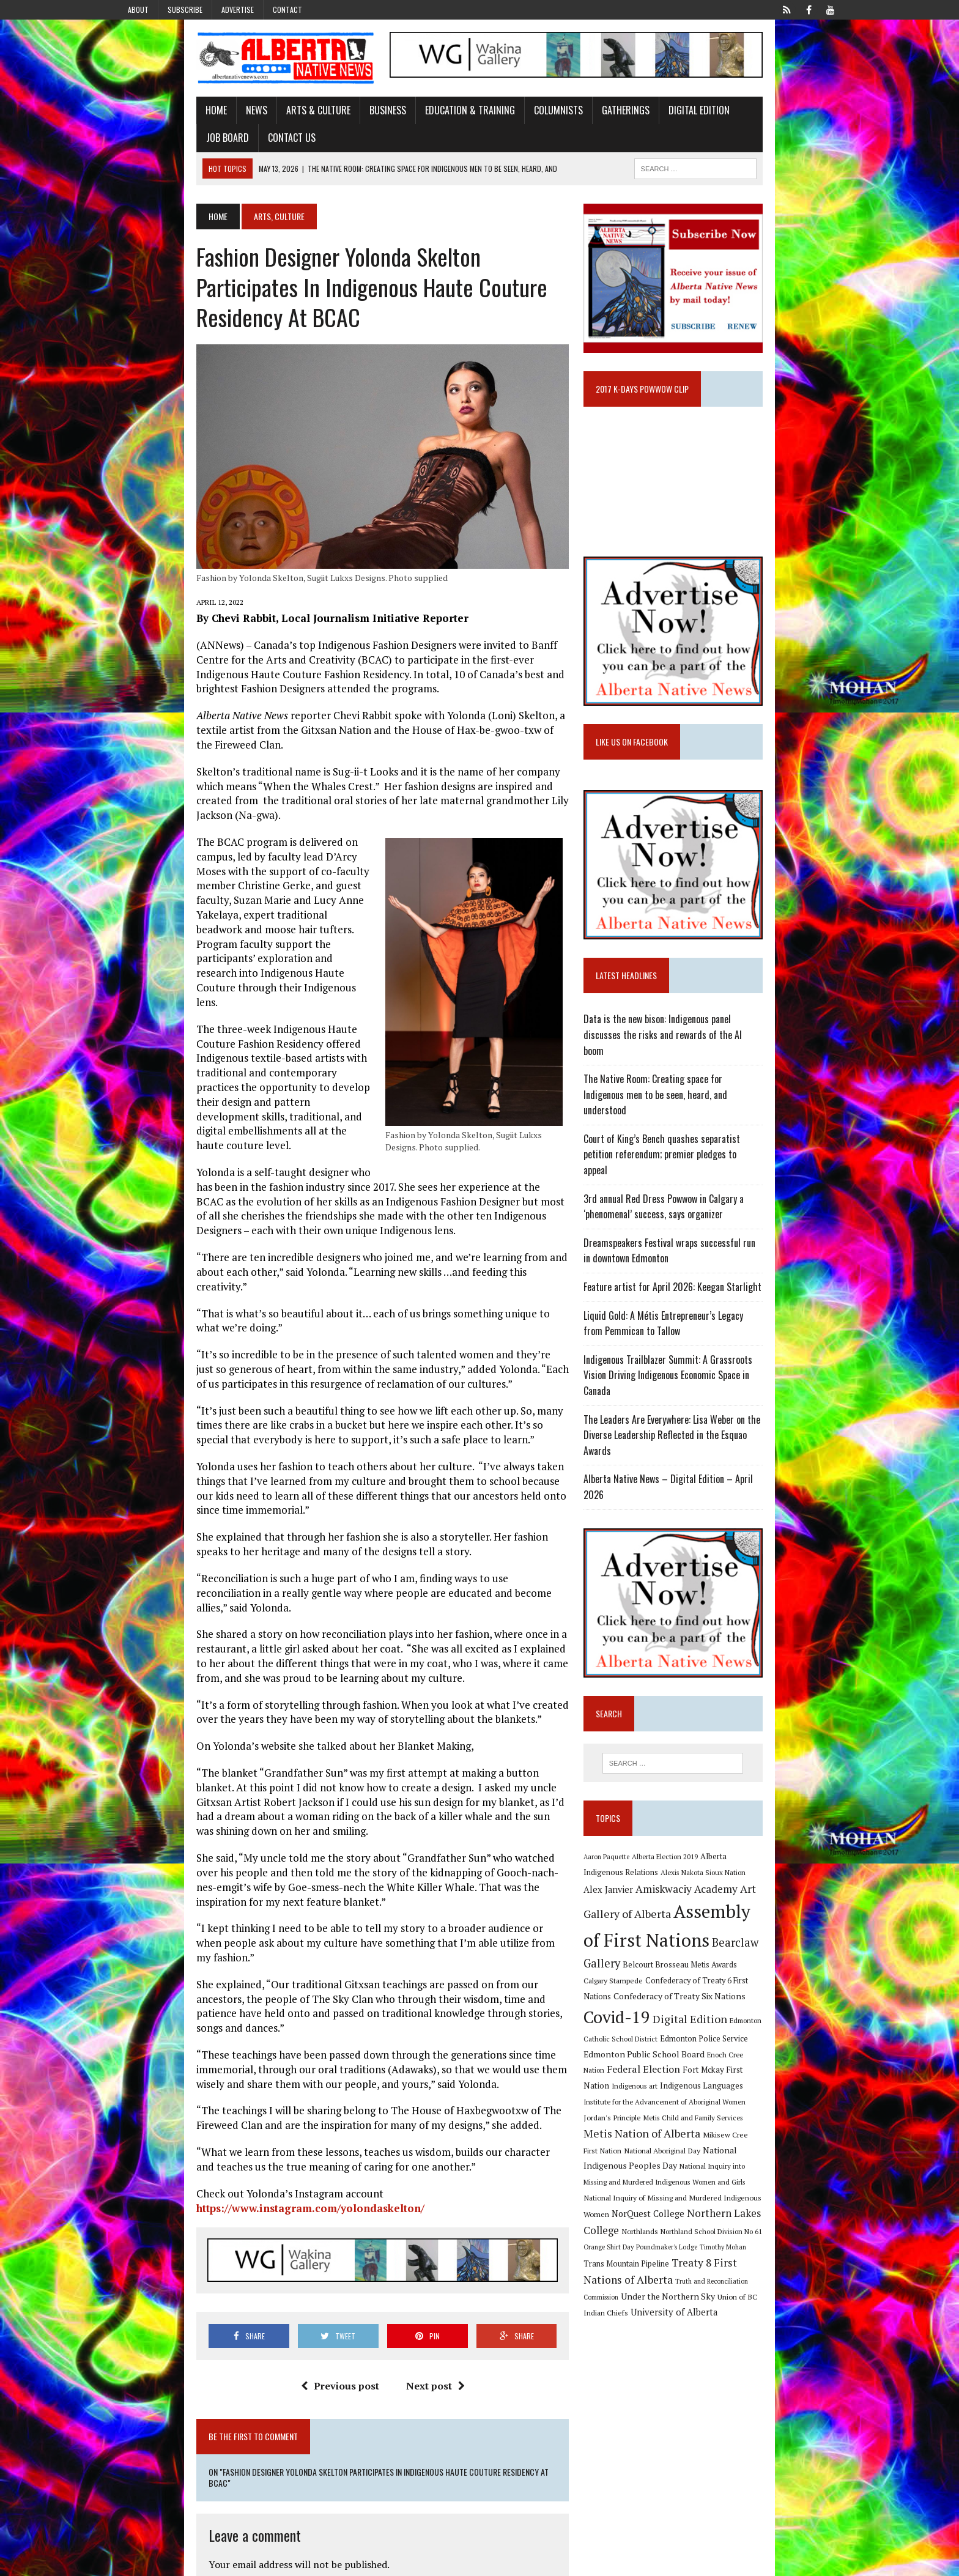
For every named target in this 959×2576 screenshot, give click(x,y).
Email (144, 2438)
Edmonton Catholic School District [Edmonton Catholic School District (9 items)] (742, 2010)
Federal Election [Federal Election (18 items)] (671, 2041)
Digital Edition (621, 124)
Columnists (480, 124)
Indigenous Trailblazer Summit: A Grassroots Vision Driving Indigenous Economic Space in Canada (723, 1400)
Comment (153, 2305)
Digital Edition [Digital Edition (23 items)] (649, 2009)
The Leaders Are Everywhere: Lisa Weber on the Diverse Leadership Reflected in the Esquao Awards (715, 1444)
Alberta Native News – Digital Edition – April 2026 (708, 1480)
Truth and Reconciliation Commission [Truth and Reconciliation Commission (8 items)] (758, 2204)
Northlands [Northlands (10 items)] (819, 2155)
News (179, 124)
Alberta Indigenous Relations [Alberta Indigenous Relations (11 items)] (779, 1870)
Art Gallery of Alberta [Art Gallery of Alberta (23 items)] (710, 1902)
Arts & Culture (241, 124)
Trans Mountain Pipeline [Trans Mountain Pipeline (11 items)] (703, 2187)
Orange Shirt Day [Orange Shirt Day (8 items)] (741, 2171)
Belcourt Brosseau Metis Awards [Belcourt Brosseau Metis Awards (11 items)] (757, 1950)
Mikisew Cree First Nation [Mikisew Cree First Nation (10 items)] (773, 2091)
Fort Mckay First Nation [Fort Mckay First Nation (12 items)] (755, 2041)
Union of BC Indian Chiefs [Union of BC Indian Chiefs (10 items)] (725, 2220)
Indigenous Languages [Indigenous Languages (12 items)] (664, 2057)
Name (144, 2400)
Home (138, 124)
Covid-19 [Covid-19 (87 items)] (779, 1987)
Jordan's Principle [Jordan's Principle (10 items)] (699, 2073)
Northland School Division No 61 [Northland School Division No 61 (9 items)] (662, 2170)
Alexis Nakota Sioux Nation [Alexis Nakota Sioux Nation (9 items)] (654, 1886)
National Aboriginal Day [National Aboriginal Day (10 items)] (650, 2106)
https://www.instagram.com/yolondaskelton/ (422, 1927)
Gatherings (548, 124)
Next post (408, 2116)
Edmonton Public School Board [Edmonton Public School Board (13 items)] (724, 2026)
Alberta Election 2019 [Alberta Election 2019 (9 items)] (693, 1870)
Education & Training (392, 124)
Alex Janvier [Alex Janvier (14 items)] (724, 1886)
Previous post (313, 2116)
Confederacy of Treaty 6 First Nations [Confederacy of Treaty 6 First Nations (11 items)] (739, 1966)
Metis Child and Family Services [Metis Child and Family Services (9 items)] (781, 2073)
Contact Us (756, 124)
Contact (287, 9)
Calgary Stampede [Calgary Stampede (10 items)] (641, 1966)
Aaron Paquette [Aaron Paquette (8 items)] (634, 1870)
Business (310, 124)
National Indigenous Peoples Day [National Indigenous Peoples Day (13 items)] (755, 2106)
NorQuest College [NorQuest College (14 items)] (648, 2154)
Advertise (237, 9)
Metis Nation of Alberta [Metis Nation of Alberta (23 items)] (670, 2089)
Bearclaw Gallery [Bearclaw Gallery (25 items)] (654, 1949)
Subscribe (185, 9)
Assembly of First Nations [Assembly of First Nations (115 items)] (715, 1926)
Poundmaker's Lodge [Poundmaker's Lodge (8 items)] (798, 2171)
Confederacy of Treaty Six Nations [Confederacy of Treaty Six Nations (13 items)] (678, 1990)
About (138, 9)
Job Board (692, 124)
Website (148, 2477)
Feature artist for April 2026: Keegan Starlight (701, 1319)
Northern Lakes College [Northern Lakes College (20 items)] (743, 2154)
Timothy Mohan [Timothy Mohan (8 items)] (635, 2187)
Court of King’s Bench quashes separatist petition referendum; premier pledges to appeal (706, 1195)
